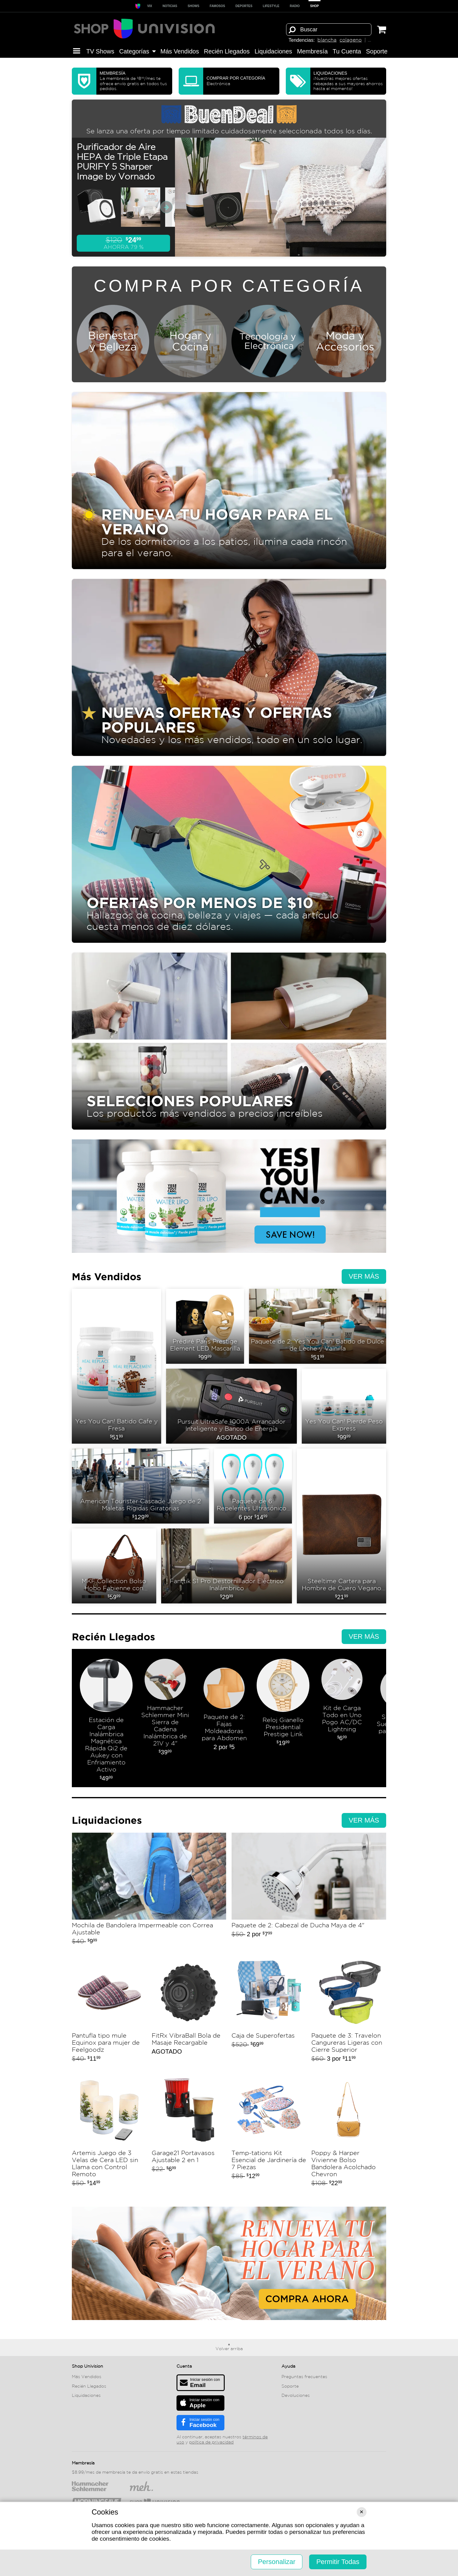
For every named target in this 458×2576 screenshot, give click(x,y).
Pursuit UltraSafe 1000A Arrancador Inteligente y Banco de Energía (231, 1406)
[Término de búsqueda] (328, 29)
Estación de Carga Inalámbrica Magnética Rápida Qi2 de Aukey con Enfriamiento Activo (106, 1720)
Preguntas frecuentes (304, 2377)
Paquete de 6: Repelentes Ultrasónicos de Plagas (253, 1486)
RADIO (295, 6)
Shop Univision (87, 2366)
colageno (351, 40)
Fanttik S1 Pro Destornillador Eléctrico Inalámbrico (226, 1565)
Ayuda (288, 2366)
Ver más (364, 1276)
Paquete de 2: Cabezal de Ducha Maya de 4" (308, 1891)
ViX (149, 6)
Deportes (243, 6)
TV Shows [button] (100, 51)
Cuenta (184, 2366)
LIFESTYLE (271, 6)
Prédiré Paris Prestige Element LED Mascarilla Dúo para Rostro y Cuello (205, 1326)
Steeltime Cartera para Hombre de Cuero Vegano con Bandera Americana (341, 1526)
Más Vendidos (180, 51)
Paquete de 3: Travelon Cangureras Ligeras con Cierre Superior (348, 2011)
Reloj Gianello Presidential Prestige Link (283, 1720)
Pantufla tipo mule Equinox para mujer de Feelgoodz (109, 2011)
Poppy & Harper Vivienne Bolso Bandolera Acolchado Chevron (348, 2132)
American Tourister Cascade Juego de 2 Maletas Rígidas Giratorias (140, 1486)
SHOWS (193, 6)
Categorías (137, 51)
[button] (76, 51)
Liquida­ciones (273, 51)
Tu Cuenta (347, 51)
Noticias (170, 6)
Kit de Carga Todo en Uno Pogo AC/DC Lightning (341, 1720)
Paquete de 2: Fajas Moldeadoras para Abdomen (224, 1720)
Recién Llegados (227, 51)
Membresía (312, 51)
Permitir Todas (337, 2562)
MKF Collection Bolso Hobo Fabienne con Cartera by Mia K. (114, 1565)
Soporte (376, 51)
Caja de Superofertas (268, 2011)
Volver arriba (229, 2349)
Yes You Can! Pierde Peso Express (344, 1406)
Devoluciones (295, 2395)
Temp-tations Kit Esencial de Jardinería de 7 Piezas (268, 2132)
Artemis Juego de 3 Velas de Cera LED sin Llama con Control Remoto (109, 2132)
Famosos (217, 6)
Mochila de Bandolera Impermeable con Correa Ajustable (149, 1891)
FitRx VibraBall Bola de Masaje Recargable (189, 2011)
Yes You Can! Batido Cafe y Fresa (116, 1366)
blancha (326, 40)
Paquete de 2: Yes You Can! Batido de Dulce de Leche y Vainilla (317, 1326)
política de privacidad (211, 2442)
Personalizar (276, 2562)
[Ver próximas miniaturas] (166, 207)
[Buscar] (292, 29)
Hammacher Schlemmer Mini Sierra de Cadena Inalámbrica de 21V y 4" (165, 1720)
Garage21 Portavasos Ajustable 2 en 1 (189, 2132)
